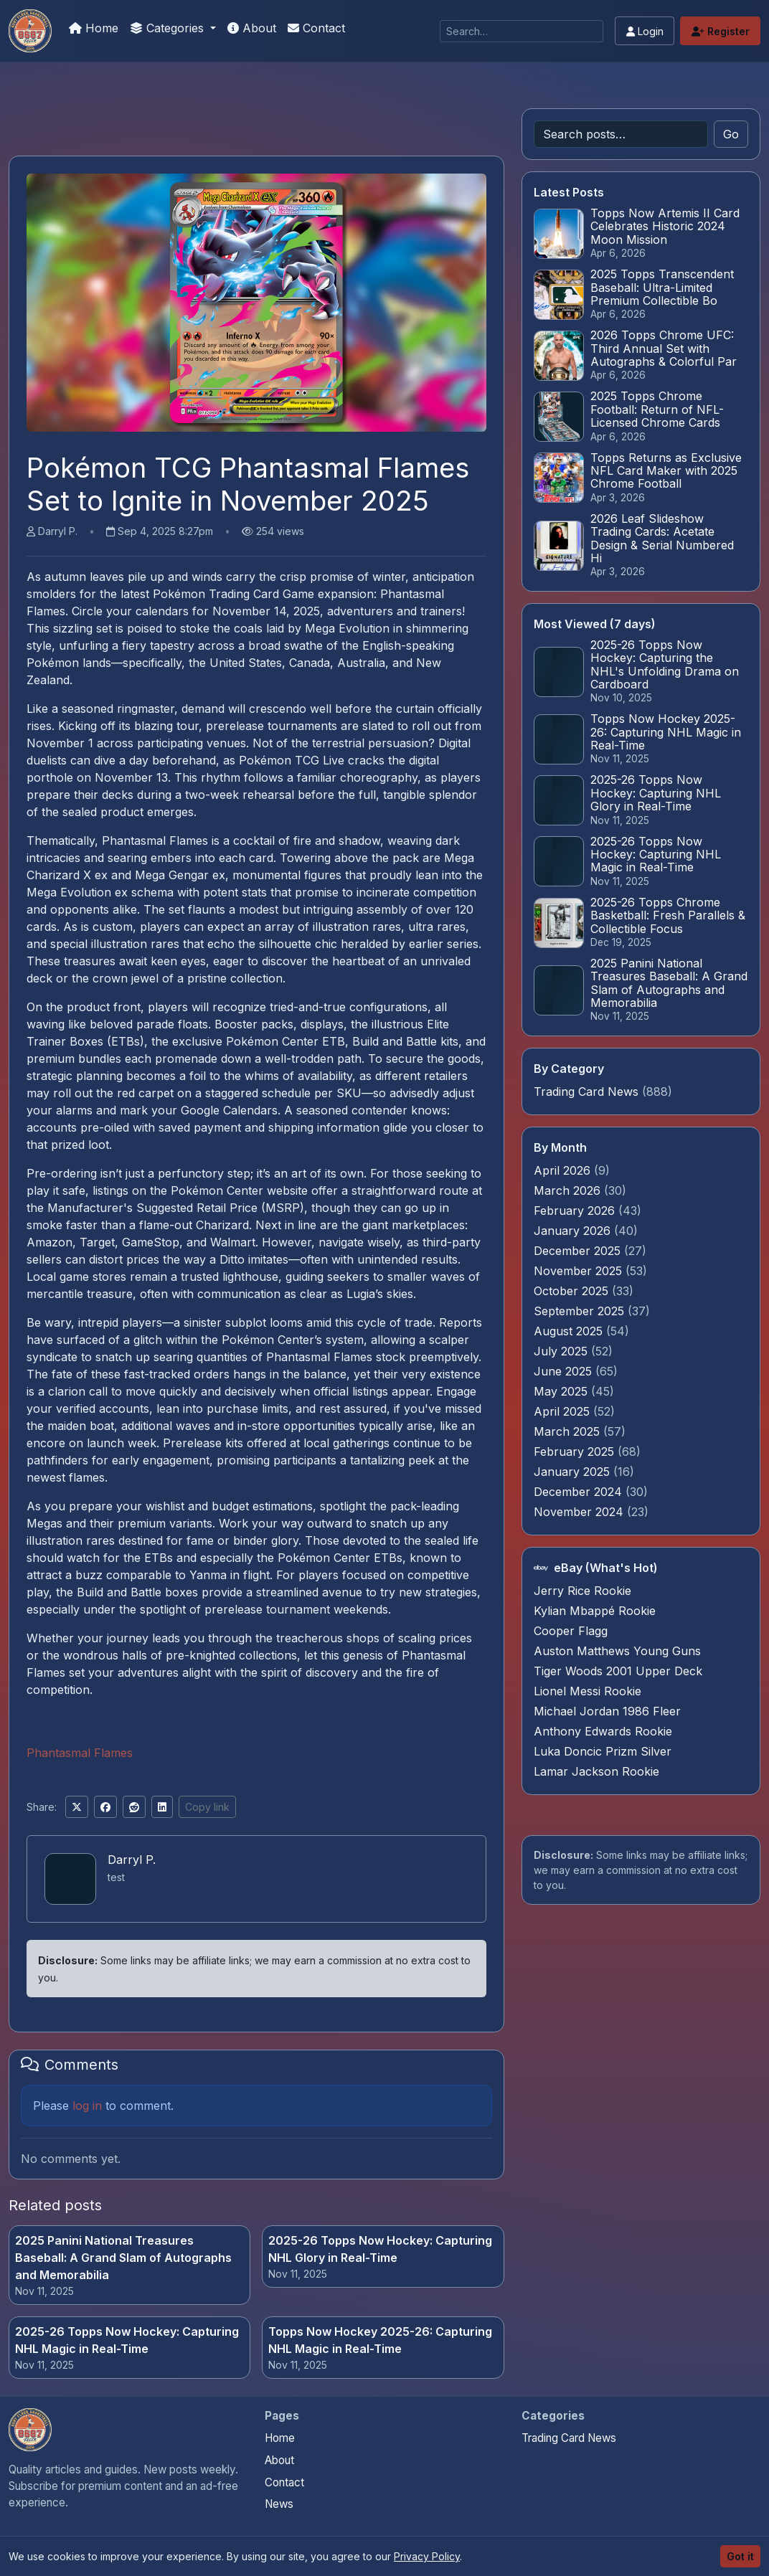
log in (87, 2105)
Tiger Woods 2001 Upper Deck (618, 1671)
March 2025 (568, 1431)
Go (731, 134)
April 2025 (563, 1411)
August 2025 (570, 1331)
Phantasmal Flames (80, 1753)
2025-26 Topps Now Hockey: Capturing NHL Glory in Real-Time (380, 2249)
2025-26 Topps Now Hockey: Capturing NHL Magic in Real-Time (127, 2340)
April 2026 (564, 1170)
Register (721, 31)
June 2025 (564, 1371)
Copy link (207, 1807)
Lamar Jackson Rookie (596, 1771)
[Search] (521, 31)
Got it (740, 2556)
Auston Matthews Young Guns (617, 1651)
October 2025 (573, 1291)
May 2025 (562, 1391)
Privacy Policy (427, 2556)
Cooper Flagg (571, 1631)
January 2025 (573, 1471)
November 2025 (580, 1271)
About (251, 28)
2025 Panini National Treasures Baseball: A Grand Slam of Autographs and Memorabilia (123, 2257)
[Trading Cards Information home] (30, 2429)
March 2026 (569, 1190)
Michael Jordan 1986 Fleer (607, 1711)
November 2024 (580, 1512)
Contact (316, 28)
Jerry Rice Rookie (582, 1590)
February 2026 (576, 1210)
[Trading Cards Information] (30, 31)
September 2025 (581, 1311)
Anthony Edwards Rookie (603, 1731)
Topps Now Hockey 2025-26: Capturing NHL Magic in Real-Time (380, 2340)
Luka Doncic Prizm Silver (602, 1751)
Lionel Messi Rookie (587, 1691)
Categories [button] (168, 28)
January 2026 (574, 1230)
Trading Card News (586, 1091)
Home (93, 28)
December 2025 (579, 1251)
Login (645, 31)
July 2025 (562, 1351)
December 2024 (580, 1491)
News (279, 2504)
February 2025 (576, 1451)
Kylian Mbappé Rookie (595, 1611)
